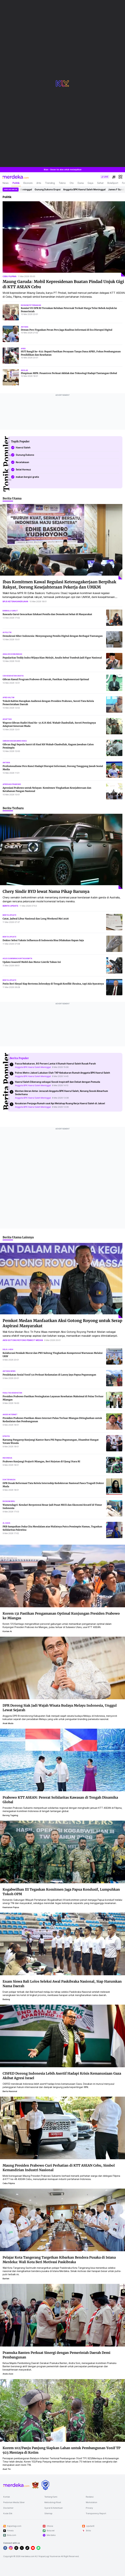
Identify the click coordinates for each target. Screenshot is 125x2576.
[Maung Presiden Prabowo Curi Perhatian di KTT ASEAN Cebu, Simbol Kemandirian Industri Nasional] (62, 2127)
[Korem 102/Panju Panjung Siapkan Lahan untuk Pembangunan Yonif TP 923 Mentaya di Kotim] (62, 2410)
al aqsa (6, 1523)
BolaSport (112, 183)
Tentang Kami (50, 2497)
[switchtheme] (114, 177)
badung (6, 1999)
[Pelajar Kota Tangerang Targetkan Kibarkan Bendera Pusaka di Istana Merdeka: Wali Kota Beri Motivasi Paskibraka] (62, 2219)
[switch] (104, 177)
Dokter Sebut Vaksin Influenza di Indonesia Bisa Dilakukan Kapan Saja (43, 940)
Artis (38, 183)
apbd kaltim (8, 697)
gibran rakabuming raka (15, 741)
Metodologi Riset (52, 2502)
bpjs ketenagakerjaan (15, 601)
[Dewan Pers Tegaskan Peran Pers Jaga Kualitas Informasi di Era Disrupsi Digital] (11, 334)
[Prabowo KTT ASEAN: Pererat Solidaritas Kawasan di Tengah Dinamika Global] (62, 1759)
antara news (9, 1371)
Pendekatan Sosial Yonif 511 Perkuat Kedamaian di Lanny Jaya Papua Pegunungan (49, 1374)
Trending (50, 183)
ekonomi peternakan (31, 305)
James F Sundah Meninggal (21, 189)
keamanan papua (11, 1907)
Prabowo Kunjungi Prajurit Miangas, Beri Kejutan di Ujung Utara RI (41, 1461)
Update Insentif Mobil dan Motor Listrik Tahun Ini (32, 962)
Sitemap (48, 2513)
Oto (72, 183)
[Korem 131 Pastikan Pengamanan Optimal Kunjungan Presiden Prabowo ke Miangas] (62, 1575)
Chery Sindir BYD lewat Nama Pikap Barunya (46, 891)
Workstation (91, 2502)
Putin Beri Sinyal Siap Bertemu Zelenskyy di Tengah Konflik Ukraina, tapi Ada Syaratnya (53, 983)
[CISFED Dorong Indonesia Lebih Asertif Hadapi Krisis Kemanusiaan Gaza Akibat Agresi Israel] (62, 2035)
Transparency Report (96, 2513)
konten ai (7, 1631)
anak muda (8, 1723)
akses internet (10, 1414)
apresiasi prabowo (12, 784)
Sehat (100, 183)
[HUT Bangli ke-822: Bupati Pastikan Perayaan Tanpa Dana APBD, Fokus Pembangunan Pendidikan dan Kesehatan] (11, 355)
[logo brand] (35, 2485)
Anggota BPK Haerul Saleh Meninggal (89, 189)
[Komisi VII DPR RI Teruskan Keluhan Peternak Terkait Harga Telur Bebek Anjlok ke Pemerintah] (11, 312)
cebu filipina (9, 276)
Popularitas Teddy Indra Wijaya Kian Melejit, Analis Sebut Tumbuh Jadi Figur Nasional (52, 657)
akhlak (24, 370)
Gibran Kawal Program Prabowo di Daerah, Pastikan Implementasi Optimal (46, 679)
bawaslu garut (10, 611)
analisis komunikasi (12, 654)
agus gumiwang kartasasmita (17, 958)
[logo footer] (16, 2485)
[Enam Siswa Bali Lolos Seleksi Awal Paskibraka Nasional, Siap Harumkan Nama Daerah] (62, 1943)
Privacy (89, 2508)
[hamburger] (120, 177)
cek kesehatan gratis (13, 676)
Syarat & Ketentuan (53, 2508)
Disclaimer (8, 2508)
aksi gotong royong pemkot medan (23, 1340)
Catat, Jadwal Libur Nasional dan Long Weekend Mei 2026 (36, 918)
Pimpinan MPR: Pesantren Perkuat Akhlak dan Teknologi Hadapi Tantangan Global (69, 373)
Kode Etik (7, 2513)
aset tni (7, 2469)
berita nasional (10, 2091)
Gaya (90, 183)
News (6, 183)
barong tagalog (10, 1815)
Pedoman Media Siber (14, 2502)
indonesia (7, 1458)
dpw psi (6, 1436)
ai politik (7, 632)
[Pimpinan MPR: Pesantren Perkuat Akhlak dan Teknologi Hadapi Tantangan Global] (11, 377)
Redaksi (90, 2497)
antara (24, 327)
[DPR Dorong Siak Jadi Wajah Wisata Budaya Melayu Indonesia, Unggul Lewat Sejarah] (62, 1667)
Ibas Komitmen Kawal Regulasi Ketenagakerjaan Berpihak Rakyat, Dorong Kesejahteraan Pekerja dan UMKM (59, 584)
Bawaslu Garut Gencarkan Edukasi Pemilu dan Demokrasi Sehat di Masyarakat (47, 614)
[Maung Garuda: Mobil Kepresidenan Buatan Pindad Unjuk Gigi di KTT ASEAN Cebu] (64, 238)
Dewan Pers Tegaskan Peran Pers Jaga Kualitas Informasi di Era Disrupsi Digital (66, 329)
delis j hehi (8, 1349)
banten (6, 2278)
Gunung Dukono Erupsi (52, 189)
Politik (16, 183)
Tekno (62, 183)
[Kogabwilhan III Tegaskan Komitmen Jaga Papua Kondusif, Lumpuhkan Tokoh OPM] (62, 1851)
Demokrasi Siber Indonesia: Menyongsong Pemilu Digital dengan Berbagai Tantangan (53, 635)
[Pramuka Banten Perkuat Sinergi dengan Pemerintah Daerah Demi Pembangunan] (62, 2315)
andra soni (8, 2374)
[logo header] (16, 177)
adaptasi (7, 719)
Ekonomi (28, 183)
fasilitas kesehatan (12, 1393)
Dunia (81, 183)
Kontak (6, 2497)
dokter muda (9, 1480)
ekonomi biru (9, 1501)
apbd (23, 349)
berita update (10, 906)
